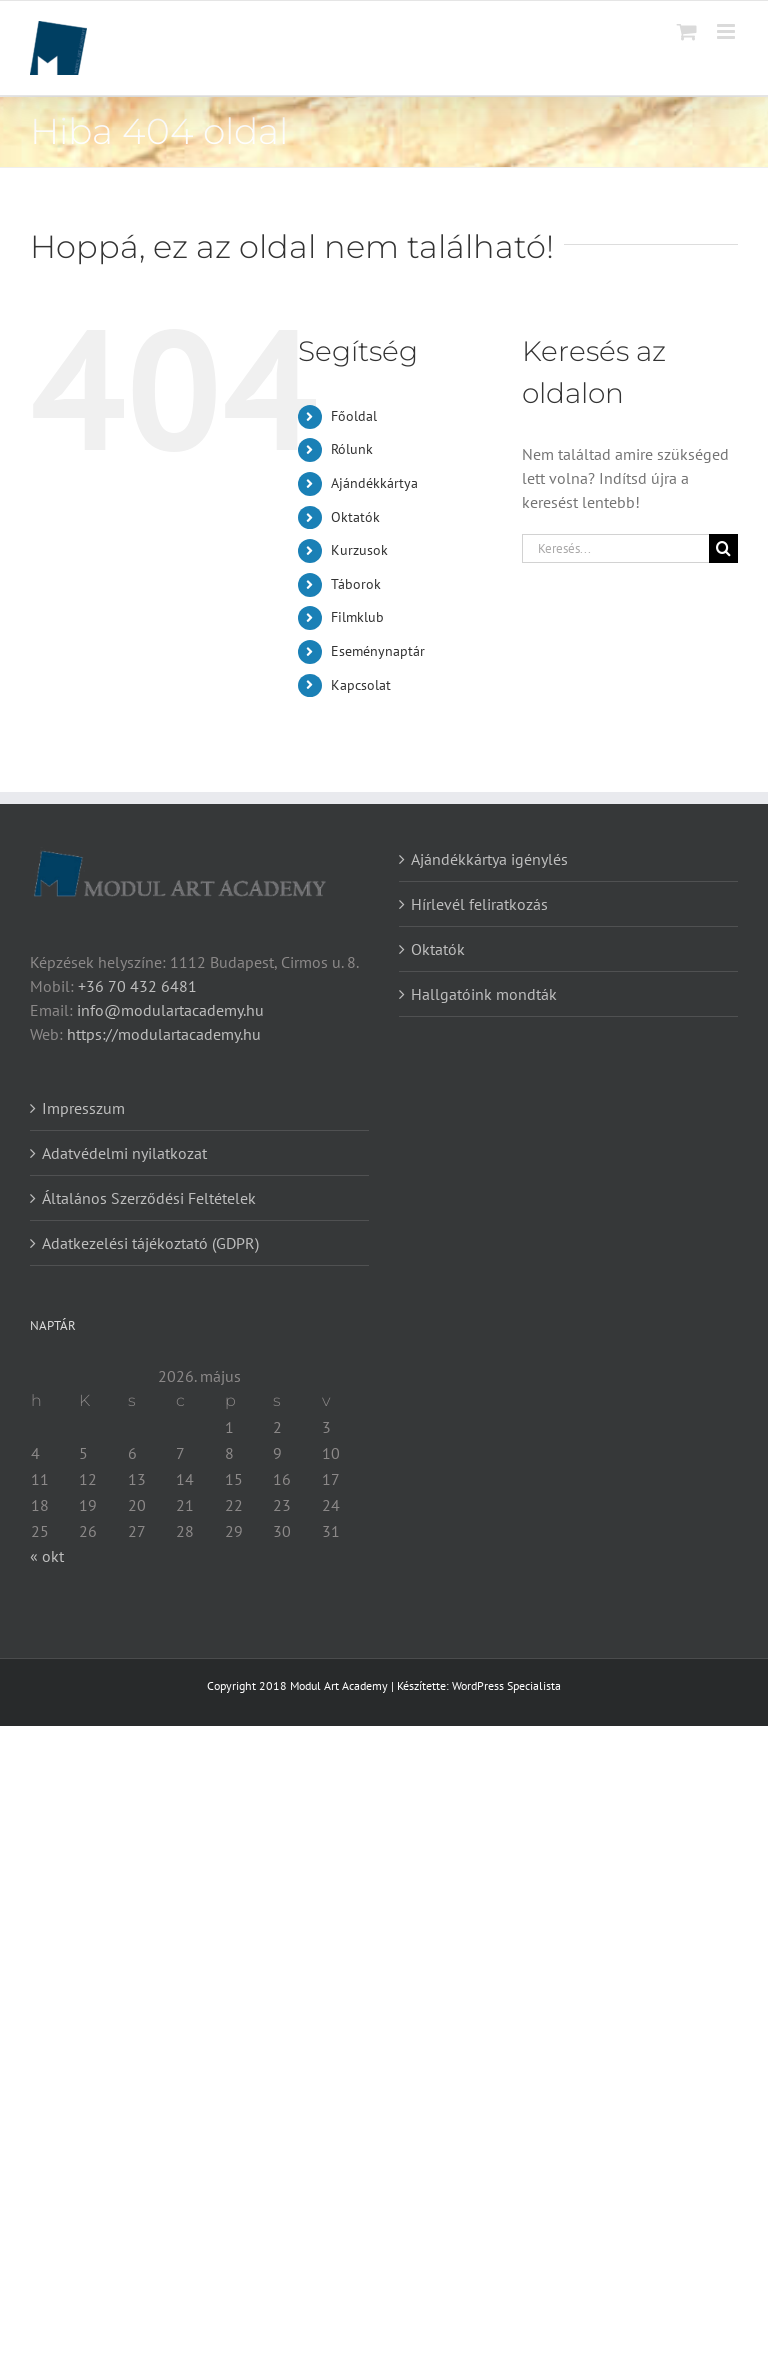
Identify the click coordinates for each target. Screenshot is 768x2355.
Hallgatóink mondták (484, 994)
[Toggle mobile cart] (687, 31)
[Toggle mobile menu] (727, 31)
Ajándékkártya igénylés (489, 859)
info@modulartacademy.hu (170, 1010)
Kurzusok (359, 550)
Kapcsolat (361, 685)
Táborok (356, 584)
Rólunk (352, 449)
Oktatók (355, 517)
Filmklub (357, 617)
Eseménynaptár (378, 651)
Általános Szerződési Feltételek (149, 1198)
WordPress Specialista (506, 1685)
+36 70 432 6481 (137, 986)
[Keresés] (723, 548)
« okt (47, 1556)
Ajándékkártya (374, 483)
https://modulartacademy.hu (164, 1034)
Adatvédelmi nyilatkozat (124, 1153)
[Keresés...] (615, 548)
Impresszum (83, 1108)
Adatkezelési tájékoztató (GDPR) (150, 1243)
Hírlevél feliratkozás (479, 904)
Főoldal (354, 416)
